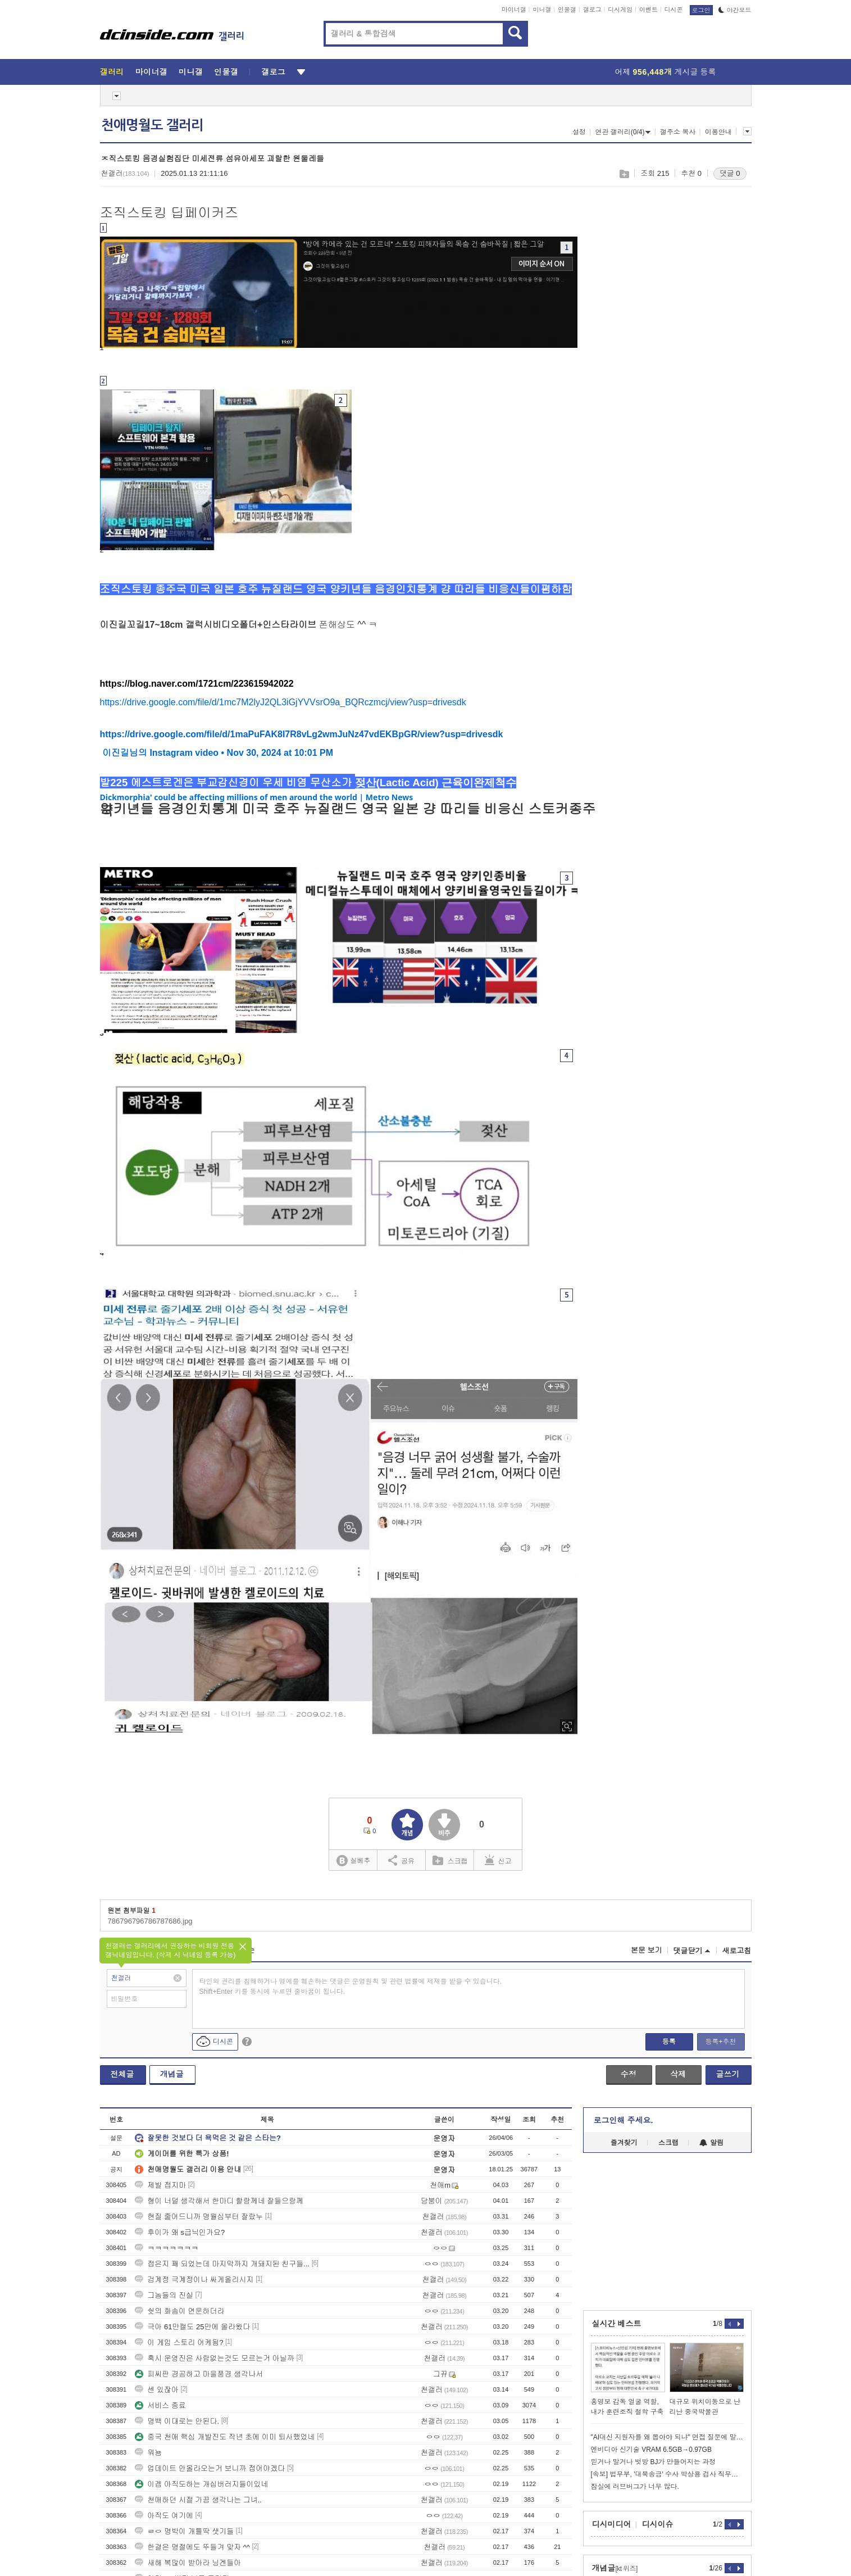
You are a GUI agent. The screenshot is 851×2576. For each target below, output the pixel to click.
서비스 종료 (160, 2405)
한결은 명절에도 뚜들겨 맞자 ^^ (192, 2547)
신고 (498, 1860)
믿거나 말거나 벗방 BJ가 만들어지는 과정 (653, 2462)
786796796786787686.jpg (150, 1921)
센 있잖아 (157, 2389)
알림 (711, 2143)
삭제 (678, 2074)
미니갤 (542, 9)
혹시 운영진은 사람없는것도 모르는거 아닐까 (214, 2358)
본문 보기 (646, 1950)
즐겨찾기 (624, 2143)
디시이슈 (657, 2524)
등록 (669, 2042)
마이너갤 (514, 9)
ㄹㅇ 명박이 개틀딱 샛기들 (184, 2531)
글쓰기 (728, 2074)
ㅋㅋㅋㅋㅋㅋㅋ (166, 2248)
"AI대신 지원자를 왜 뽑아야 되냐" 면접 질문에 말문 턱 (667, 2437)
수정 (628, 2074)
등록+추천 (720, 2042)
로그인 (701, 10)
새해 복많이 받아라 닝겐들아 (188, 2563)
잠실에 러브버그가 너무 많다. (635, 2487)
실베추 (353, 1860)
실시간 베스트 (616, 2323)
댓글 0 (730, 173)
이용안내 (718, 132)
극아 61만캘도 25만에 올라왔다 (192, 2327)
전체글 (122, 2074)
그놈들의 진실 (164, 2295)
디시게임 (620, 9)
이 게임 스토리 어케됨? (179, 2342)
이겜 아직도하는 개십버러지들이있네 (201, 2484)
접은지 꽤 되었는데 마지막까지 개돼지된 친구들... (222, 2264)
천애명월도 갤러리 (152, 125)
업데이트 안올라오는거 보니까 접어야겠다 (210, 2468)
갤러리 (112, 71)
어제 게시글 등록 (665, 71)
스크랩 (623, 174)
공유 (401, 1860)
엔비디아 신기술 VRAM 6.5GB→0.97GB (651, 2449)
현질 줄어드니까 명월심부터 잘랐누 (199, 2216)
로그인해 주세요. (623, 2120)
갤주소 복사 (677, 132)
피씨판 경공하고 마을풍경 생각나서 (199, 2374)
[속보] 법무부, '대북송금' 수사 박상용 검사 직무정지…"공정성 (667, 2474)
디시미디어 (611, 2524)
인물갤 (567, 9)
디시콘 (674, 9)
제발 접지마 (160, 2185)
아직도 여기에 (164, 2515)
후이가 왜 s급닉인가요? (180, 2232)
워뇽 (148, 2452)
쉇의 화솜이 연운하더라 (179, 2311)
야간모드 (735, 10)
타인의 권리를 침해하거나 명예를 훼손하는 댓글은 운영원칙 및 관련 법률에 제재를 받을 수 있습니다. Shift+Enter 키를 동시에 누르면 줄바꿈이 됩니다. (350, 1987)
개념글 (172, 2074)
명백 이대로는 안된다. (177, 2421)
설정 (579, 132)
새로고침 (737, 1951)
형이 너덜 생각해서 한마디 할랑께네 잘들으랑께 (219, 2201)
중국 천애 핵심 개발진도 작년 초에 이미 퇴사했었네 (225, 2437)
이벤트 (648, 9)
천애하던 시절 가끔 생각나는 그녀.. (198, 2500)
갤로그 (592, 9)
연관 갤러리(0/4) (622, 132)
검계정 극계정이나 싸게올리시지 (194, 2279)
